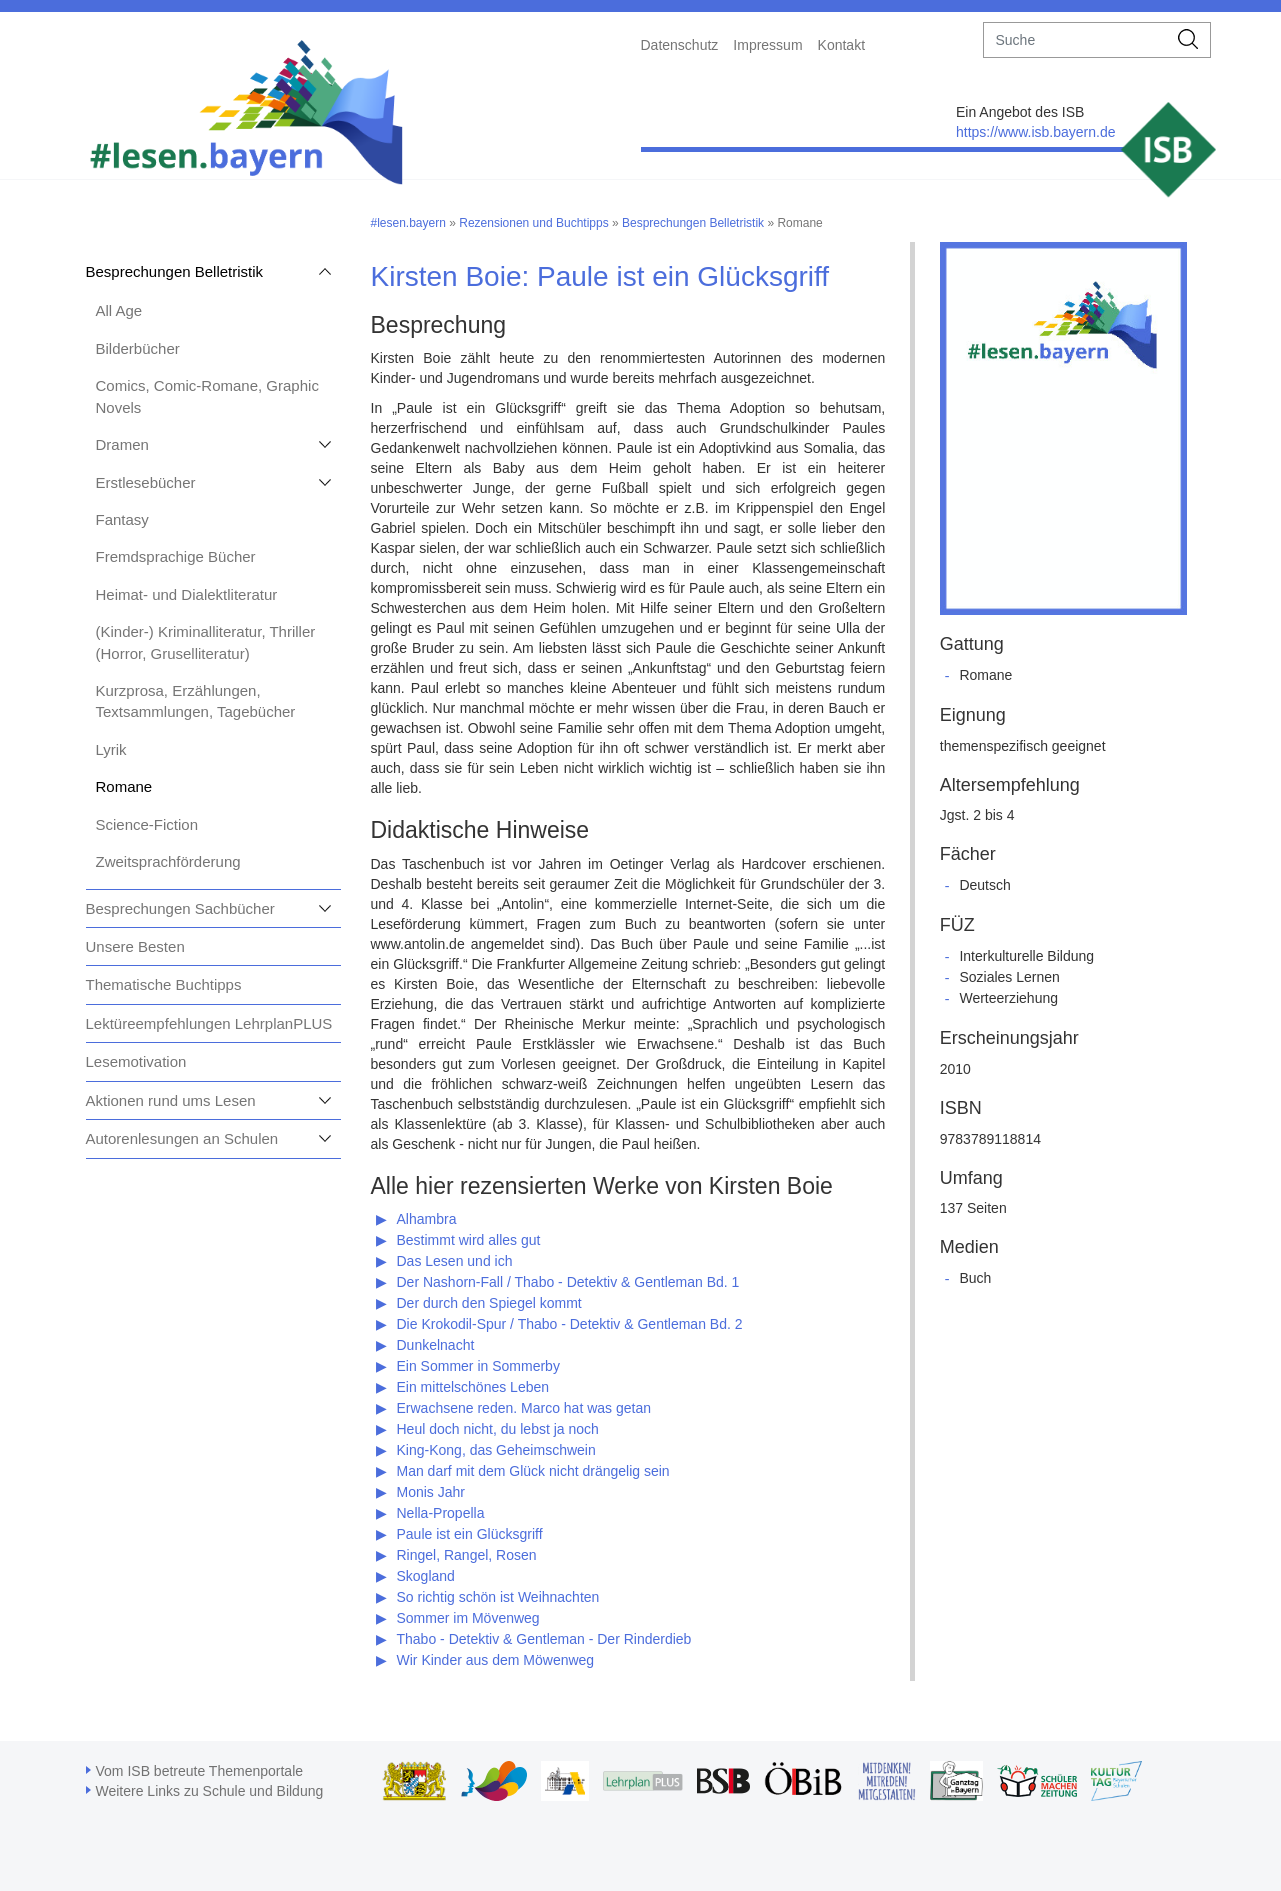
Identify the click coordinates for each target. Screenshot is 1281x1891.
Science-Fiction (147, 824)
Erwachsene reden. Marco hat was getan (524, 1408)
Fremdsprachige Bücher (176, 556)
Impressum (767, 45)
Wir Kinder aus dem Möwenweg (496, 1660)
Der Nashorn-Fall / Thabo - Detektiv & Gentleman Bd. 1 (568, 1282)
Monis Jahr (431, 1492)
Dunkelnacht (436, 1345)
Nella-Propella (441, 1513)
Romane (124, 786)
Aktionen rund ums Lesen (171, 1100)
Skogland (426, 1576)
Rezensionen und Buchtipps (533, 223)
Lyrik (111, 749)
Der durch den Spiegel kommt (489, 1303)
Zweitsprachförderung (168, 861)
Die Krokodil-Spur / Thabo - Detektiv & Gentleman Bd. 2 (570, 1324)
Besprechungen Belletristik (175, 271)
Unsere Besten (135, 946)
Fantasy (122, 519)
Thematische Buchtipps (164, 984)
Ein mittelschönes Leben (473, 1387)
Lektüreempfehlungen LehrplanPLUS (209, 1023)
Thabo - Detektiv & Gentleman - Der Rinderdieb (544, 1639)
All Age (119, 310)
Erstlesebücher (146, 482)
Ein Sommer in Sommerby (478, 1366)
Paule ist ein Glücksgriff (470, 1534)
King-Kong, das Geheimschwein (496, 1450)
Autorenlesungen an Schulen (182, 1138)
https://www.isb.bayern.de (1036, 132)
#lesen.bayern (408, 223)
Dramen (122, 444)
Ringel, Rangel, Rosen (467, 1555)
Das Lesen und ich (455, 1261)
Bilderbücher (138, 348)
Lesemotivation (136, 1061)
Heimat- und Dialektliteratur (187, 594)
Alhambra (427, 1219)
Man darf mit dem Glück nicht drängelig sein (533, 1471)
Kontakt (841, 45)
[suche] (1075, 40)
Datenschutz (680, 45)
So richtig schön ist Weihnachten (498, 1597)
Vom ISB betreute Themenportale (200, 1771)
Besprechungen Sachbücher (180, 908)
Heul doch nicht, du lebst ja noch (498, 1429)
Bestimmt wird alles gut (469, 1240)
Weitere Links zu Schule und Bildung (210, 1791)
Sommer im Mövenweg (468, 1618)
